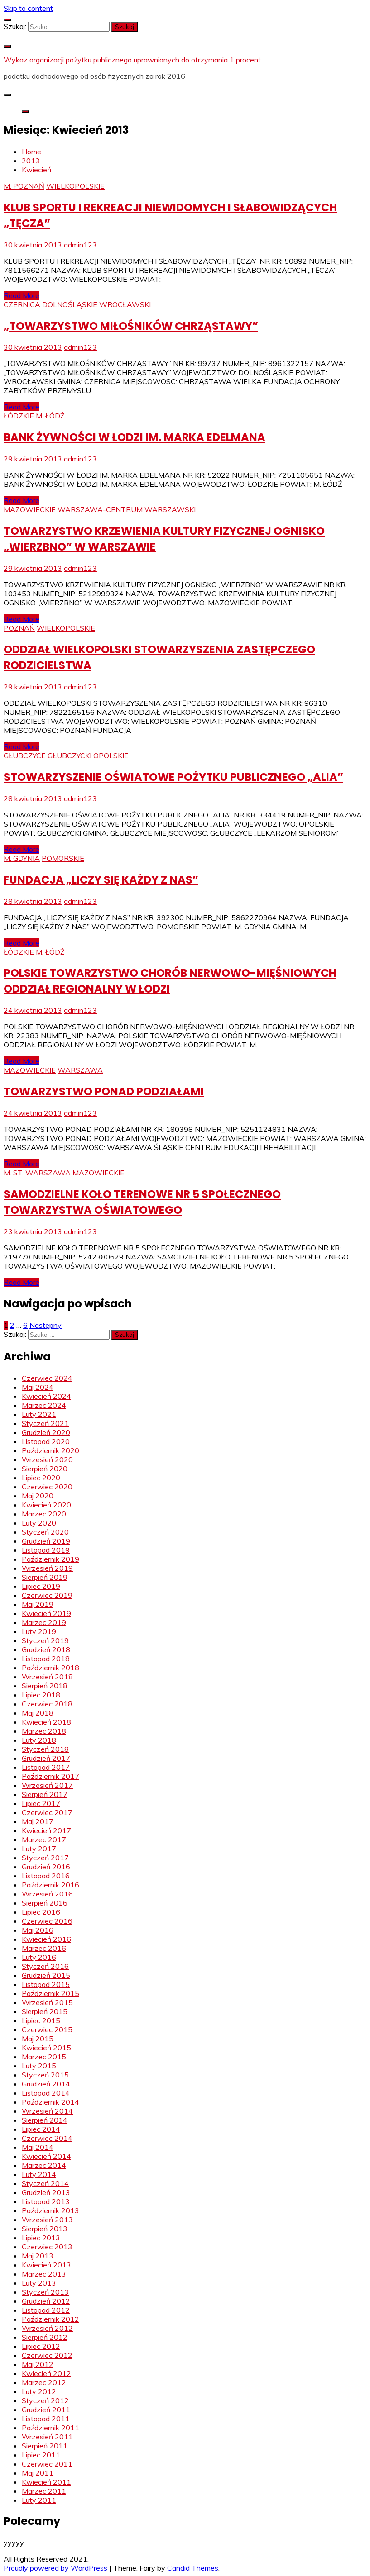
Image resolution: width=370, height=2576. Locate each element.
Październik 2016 (50, 1884)
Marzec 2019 (44, 1622)
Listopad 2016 (46, 1875)
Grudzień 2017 (46, 1758)
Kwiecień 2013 (46, 2264)
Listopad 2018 (46, 1658)
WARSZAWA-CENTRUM (100, 509)
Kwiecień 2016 (46, 1939)
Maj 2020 (37, 1495)
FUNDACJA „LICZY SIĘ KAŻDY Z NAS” (101, 879)
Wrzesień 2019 (47, 1568)
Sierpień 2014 (44, 2119)
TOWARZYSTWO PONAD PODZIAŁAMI (104, 1091)
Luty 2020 (39, 1522)
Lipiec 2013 (41, 2237)
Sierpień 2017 (44, 1794)
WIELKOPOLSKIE (75, 185)
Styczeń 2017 (45, 1857)
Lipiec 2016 (41, 1911)
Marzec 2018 (44, 1730)
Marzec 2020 (44, 1513)
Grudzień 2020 (46, 1432)
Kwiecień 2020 (46, 1504)
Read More (21, 295)
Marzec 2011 (44, 2490)
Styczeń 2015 (45, 2074)
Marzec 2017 (44, 1839)
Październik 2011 (50, 2427)
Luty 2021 (39, 1414)
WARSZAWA (80, 1069)
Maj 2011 (37, 2472)
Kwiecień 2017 (46, 1830)
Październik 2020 (50, 1450)
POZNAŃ (19, 627)
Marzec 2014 (44, 2165)
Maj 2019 (37, 1604)
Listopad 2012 (46, 2310)
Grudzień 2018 (46, 1649)
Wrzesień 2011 (47, 2436)
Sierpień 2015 (44, 2011)
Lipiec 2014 (41, 2129)
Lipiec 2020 (41, 1477)
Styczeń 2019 (45, 1640)
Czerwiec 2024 (47, 1378)
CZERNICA (22, 304)
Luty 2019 (39, 1631)
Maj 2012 (37, 2364)
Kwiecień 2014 (46, 2156)
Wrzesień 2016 (47, 1893)
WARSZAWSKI (170, 509)
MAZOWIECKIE (30, 509)
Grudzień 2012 (46, 2300)
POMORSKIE (63, 858)
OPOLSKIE (111, 755)
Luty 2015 (39, 2065)
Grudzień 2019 (46, 1540)
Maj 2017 (37, 1821)
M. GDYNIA (22, 858)
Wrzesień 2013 (47, 2219)
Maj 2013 (37, 2255)
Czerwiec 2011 (47, 2463)
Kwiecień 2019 (46, 1613)
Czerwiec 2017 (47, 1812)
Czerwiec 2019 (47, 1595)
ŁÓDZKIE (19, 415)
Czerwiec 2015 (47, 2029)
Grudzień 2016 (46, 1866)
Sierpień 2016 (44, 1902)
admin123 (80, 244)
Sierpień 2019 (44, 1577)
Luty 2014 (39, 2174)
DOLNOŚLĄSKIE (69, 304)
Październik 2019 (50, 1559)
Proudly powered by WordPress (56, 2567)
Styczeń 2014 (45, 2183)
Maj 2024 (37, 1387)
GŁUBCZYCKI (69, 755)
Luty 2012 (39, 2391)
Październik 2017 (50, 1776)
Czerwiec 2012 (47, 2355)
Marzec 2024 (44, 1405)
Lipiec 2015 (41, 2020)
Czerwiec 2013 (47, 2246)
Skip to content (28, 8)
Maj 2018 (37, 1712)
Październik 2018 (50, 1667)
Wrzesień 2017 (47, 1785)
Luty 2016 (39, 1957)
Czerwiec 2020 (47, 1486)
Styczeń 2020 (45, 1531)
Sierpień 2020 (44, 1468)
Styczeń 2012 (45, 2400)
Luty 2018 (39, 1739)
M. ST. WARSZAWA (37, 1172)
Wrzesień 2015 (47, 2002)
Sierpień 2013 (44, 2228)
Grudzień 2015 (46, 1975)
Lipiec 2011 (41, 2454)
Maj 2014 (37, 2147)
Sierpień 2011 (44, 2445)
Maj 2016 (37, 1929)
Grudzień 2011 (46, 2409)
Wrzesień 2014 (47, 2110)
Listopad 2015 (46, 1984)
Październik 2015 (50, 1993)
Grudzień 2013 (46, 2192)
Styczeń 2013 (45, 2291)
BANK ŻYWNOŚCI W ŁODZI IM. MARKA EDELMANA (134, 437)
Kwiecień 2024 (46, 1396)
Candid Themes (192, 2567)
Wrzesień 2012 (47, 2328)
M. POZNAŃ (24, 185)
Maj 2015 (37, 2038)
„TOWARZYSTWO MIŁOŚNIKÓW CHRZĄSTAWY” (131, 325)
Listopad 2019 (46, 1549)
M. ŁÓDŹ (50, 415)
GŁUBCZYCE (25, 755)
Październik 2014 (50, 2101)
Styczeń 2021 (45, 1423)
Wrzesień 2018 (47, 1676)
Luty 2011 (39, 2500)
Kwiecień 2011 (46, 2481)
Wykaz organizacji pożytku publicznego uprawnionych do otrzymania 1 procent (132, 59)
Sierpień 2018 (44, 1685)
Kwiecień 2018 (46, 1721)
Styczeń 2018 (45, 1749)
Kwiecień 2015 (46, 2047)
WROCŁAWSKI (125, 304)
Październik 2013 (50, 2210)
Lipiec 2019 (41, 1586)
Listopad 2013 (46, 2201)
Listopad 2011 (46, 2418)
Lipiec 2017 (41, 1803)
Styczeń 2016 (45, 1966)
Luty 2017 (39, 1848)
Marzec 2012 (44, 2382)
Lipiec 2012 (41, 2346)
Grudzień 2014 (46, 2083)
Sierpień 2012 (44, 2337)
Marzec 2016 (44, 1948)
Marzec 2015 (44, 2056)
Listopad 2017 (46, 1767)
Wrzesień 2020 (47, 1459)
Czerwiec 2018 (47, 1703)
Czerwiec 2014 (47, 2138)
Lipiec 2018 (41, 1694)
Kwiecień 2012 (46, 2373)
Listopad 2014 (46, 2092)
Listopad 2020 (46, 1441)
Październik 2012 (50, 2319)
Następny (45, 1325)
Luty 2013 (39, 2282)
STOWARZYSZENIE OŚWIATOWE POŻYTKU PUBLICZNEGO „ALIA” (173, 777)
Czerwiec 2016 (47, 1920)
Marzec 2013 (44, 2273)
